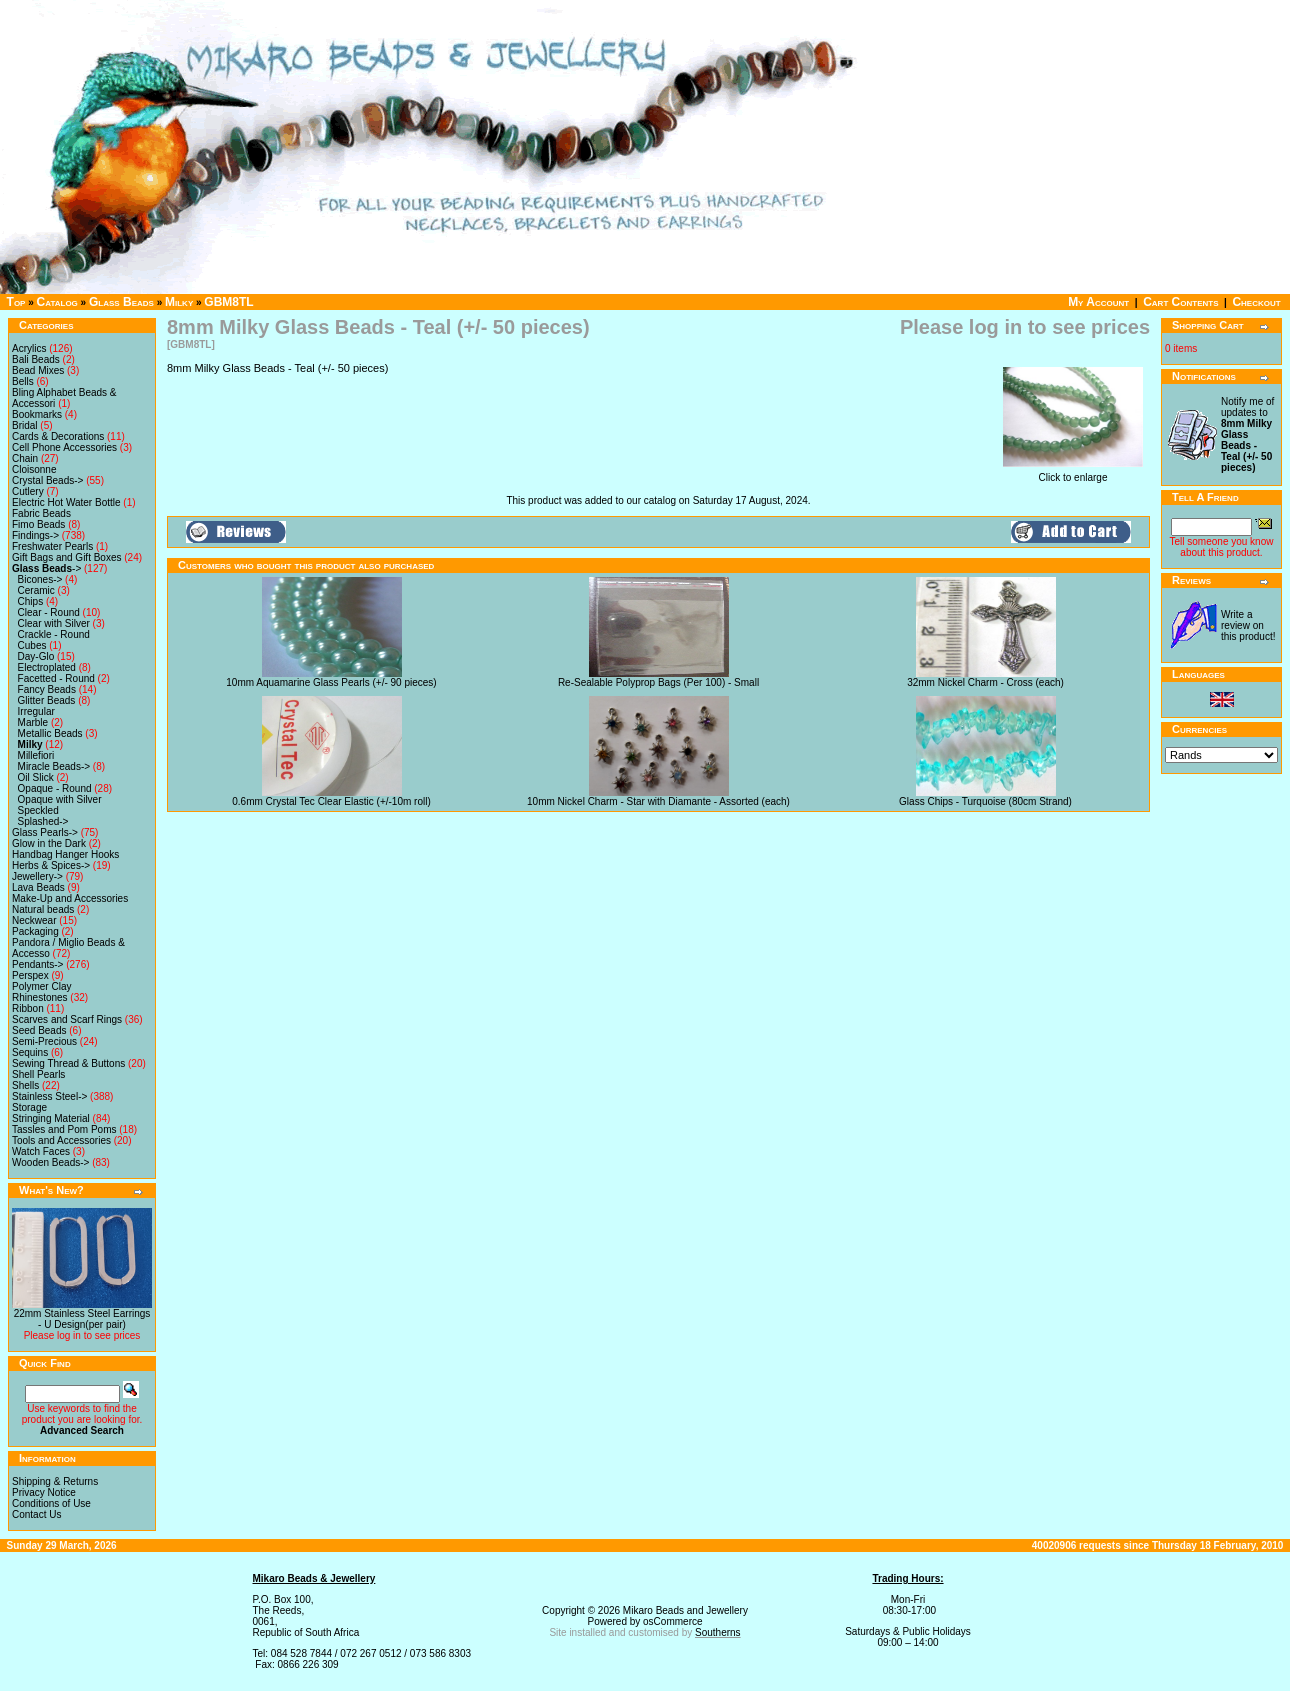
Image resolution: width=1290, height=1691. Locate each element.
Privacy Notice (44, 1492)
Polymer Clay (41, 986)
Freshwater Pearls (52, 546)
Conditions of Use (51, 1503)
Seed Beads (39, 1030)
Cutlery (28, 491)
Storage (29, 1107)
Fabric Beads (41, 513)
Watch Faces (41, 1151)
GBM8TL (228, 302)
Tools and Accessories (61, 1140)
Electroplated (47, 667)
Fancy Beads (47, 689)
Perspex (30, 975)
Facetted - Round (56, 678)
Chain (25, 458)
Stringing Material (51, 1118)
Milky (179, 302)
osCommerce (672, 1621)
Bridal (25, 425)
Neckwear (34, 920)
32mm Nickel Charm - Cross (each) (985, 682)
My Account (1098, 302)
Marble (33, 722)
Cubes (32, 645)
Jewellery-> (37, 876)
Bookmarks (37, 414)
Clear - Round (49, 612)
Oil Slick (36, 777)
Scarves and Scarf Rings (67, 1019)
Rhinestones (40, 997)
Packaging (35, 931)
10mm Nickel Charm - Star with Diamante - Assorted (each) (658, 801)
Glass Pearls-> (45, 832)
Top (16, 302)
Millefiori (36, 755)
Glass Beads (121, 302)
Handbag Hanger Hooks (65, 854)
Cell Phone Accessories (64, 447)
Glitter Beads (47, 700)
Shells (25, 1085)
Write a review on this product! (1248, 625)
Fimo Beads (38, 524)
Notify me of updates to (1247, 434)
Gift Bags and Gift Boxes (67, 557)
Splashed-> (43, 821)
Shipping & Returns (55, 1481)
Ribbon (28, 1008)
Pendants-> (37, 964)
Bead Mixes (38, 370)
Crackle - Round (54, 634)
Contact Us (36, 1514)
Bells (23, 381)
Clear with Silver (54, 623)
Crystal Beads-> (47, 480)
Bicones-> (40, 579)
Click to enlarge (1073, 473)
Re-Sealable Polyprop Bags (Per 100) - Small (658, 682)
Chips (31, 601)
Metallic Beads (50, 733)
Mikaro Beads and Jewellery (685, 1610)
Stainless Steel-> (49, 1096)
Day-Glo (36, 656)
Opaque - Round (55, 788)
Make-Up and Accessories (70, 898)
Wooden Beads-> (50, 1162)
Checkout (1256, 302)
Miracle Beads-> (54, 766)
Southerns (718, 1632)
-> (46, 568)
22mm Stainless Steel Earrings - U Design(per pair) (82, 1319)
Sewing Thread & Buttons (68, 1063)
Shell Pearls (38, 1074)
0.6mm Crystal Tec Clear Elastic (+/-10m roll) (331, 801)
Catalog (57, 302)
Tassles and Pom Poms (64, 1129)
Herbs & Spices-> (51, 865)
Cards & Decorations (58, 436)
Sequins (30, 1052)
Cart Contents (1180, 302)
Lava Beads (38, 887)
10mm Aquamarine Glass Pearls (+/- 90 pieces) (331, 682)
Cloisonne (34, 469)
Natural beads (43, 909)
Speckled (38, 810)
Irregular (36, 711)
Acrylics (29, 348)
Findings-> (35, 535)
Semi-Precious (44, 1041)
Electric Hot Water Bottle (66, 502)
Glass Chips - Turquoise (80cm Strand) (985, 801)
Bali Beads (36, 359)
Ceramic (36, 590)
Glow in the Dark (49, 843)
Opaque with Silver (60, 799)
